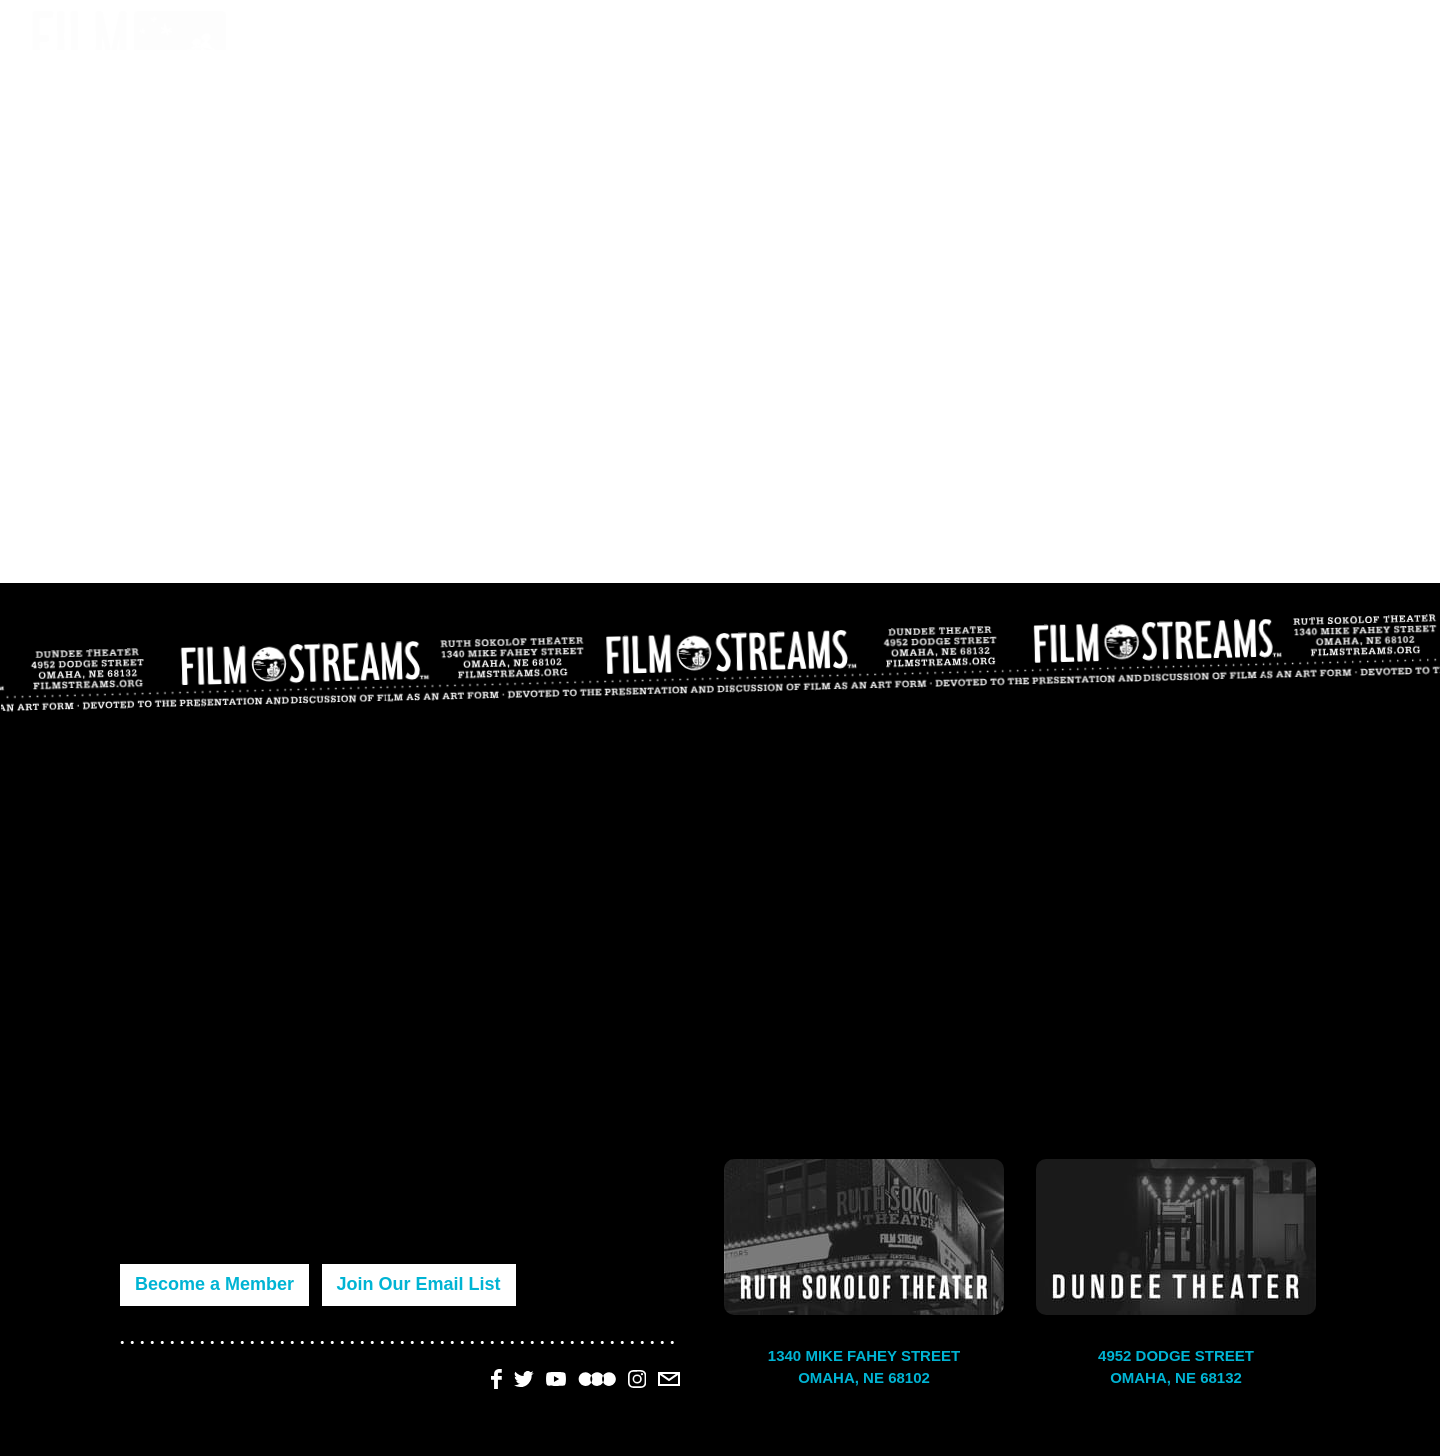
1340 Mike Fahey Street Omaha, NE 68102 (864, 1367)
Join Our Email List (419, 1284)
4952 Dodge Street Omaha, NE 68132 (1176, 1367)
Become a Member (214, 1284)
